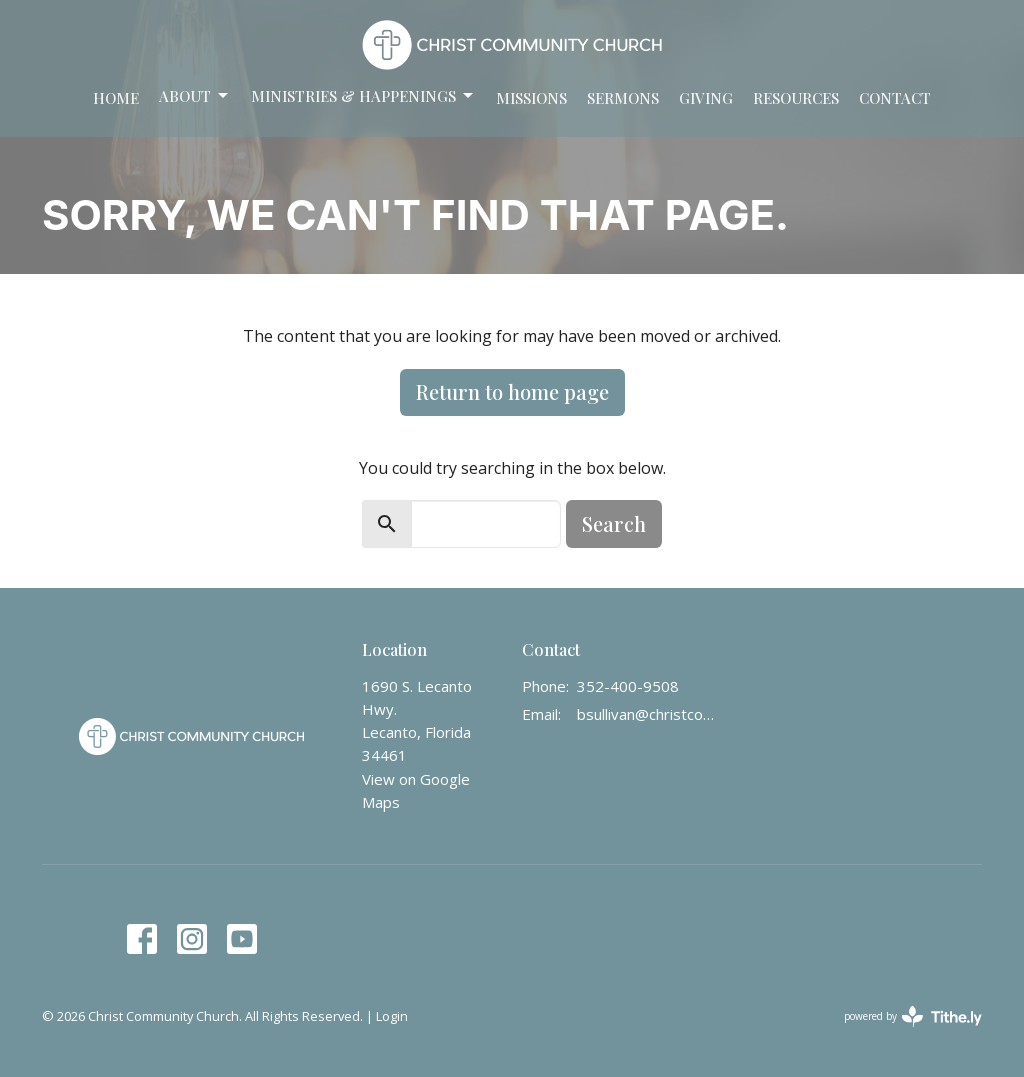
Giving (706, 98)
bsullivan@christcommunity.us (646, 714)
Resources (796, 98)
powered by (913, 1016)
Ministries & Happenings (363, 96)
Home (116, 98)
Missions (531, 98)
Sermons (623, 98)
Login (392, 1016)
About (195, 96)
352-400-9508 (628, 686)
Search (614, 523)
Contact (895, 98)
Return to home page (512, 391)
